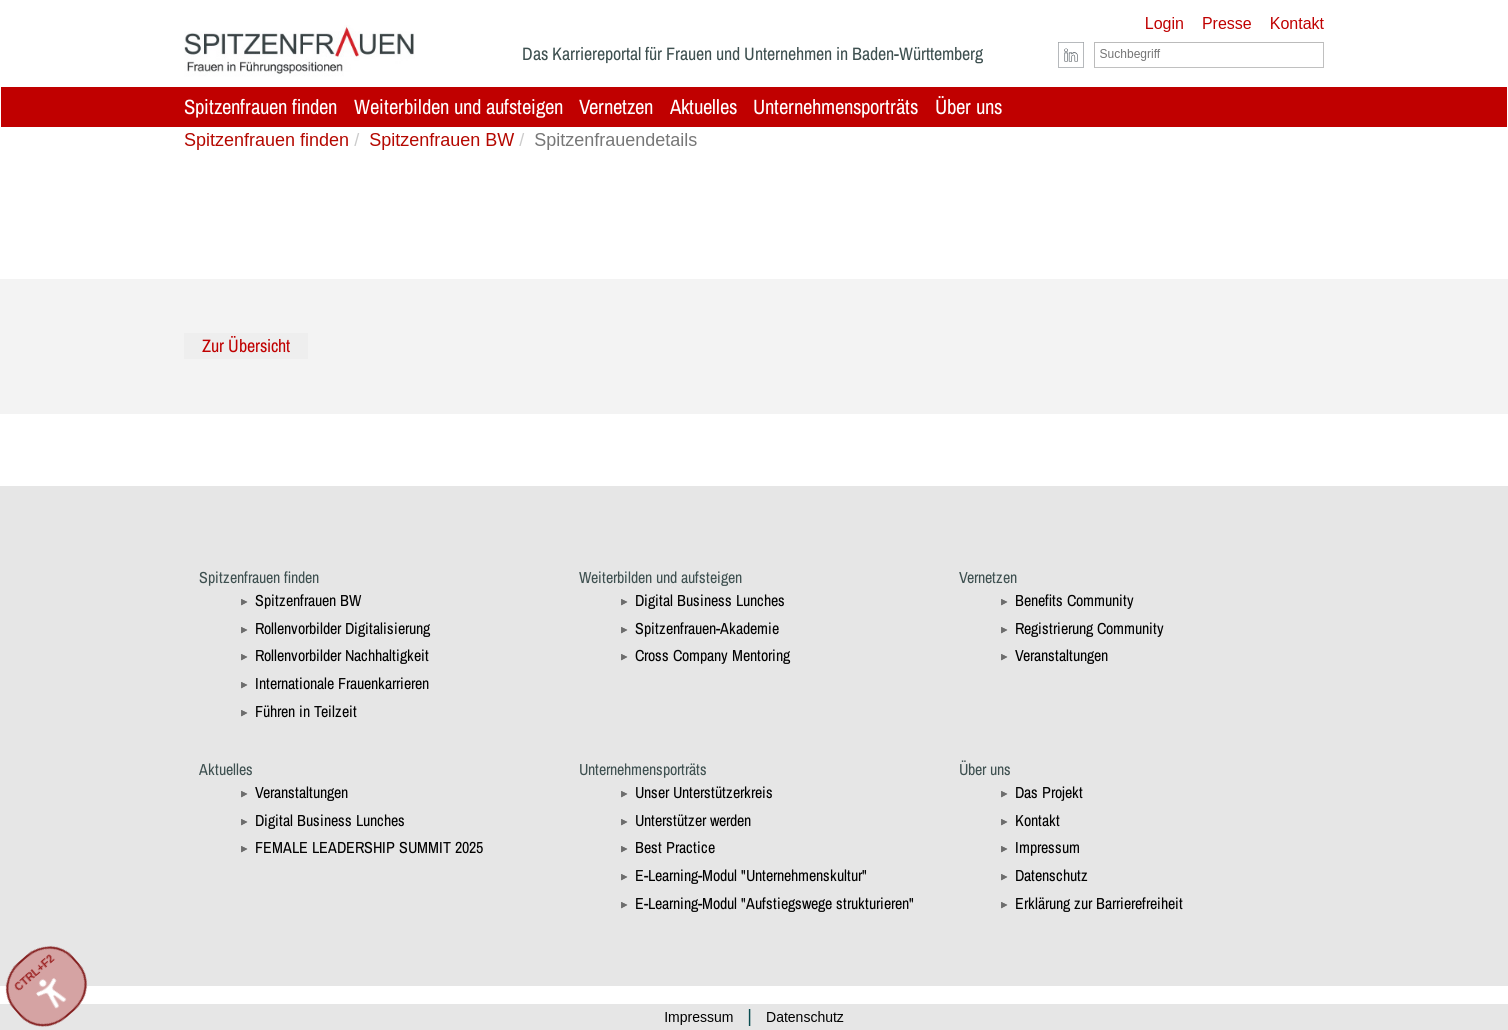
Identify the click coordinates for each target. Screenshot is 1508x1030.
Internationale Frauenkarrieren (342, 683)
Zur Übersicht (246, 345)
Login (1164, 23)
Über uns (968, 106)
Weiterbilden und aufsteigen (458, 106)
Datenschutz (1051, 875)
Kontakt (1297, 23)
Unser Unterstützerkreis (704, 792)
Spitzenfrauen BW (441, 140)
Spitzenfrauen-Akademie (707, 628)
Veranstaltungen (1061, 655)
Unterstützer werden (693, 820)
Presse (1227, 23)
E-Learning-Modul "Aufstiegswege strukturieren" (774, 903)
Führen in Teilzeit (306, 711)
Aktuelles (703, 106)
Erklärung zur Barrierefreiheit (1099, 903)
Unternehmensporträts (835, 106)
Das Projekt (1049, 792)
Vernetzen (616, 106)
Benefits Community (1074, 600)
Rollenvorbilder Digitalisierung (342, 628)
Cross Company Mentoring (712, 655)
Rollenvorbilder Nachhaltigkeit (342, 655)
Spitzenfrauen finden (260, 106)
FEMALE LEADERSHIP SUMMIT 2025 (369, 847)
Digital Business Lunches (710, 600)
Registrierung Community (1089, 628)
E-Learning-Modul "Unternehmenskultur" (751, 875)
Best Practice (675, 847)
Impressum (1047, 847)
